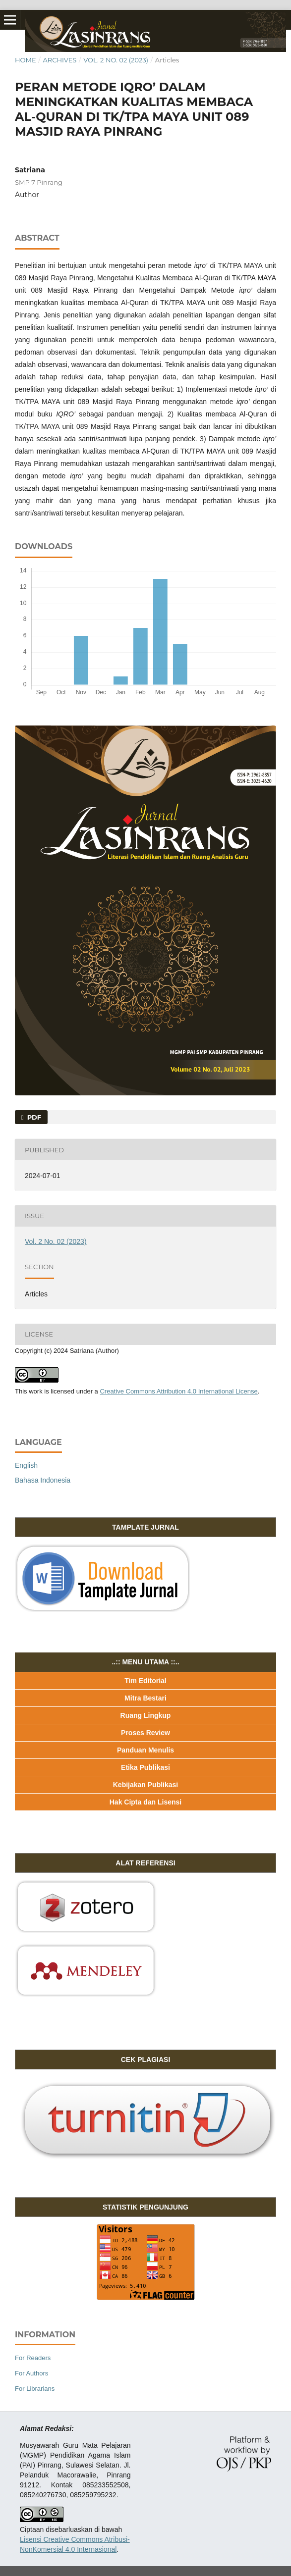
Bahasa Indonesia (42, 1480)
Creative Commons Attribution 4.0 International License (178, 1391)
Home (25, 60)
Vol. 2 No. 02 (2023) (115, 60)
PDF (33, 1117)
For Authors (31, 2373)
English (26, 1465)
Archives (59, 60)
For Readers (33, 2358)
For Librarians (35, 2388)
